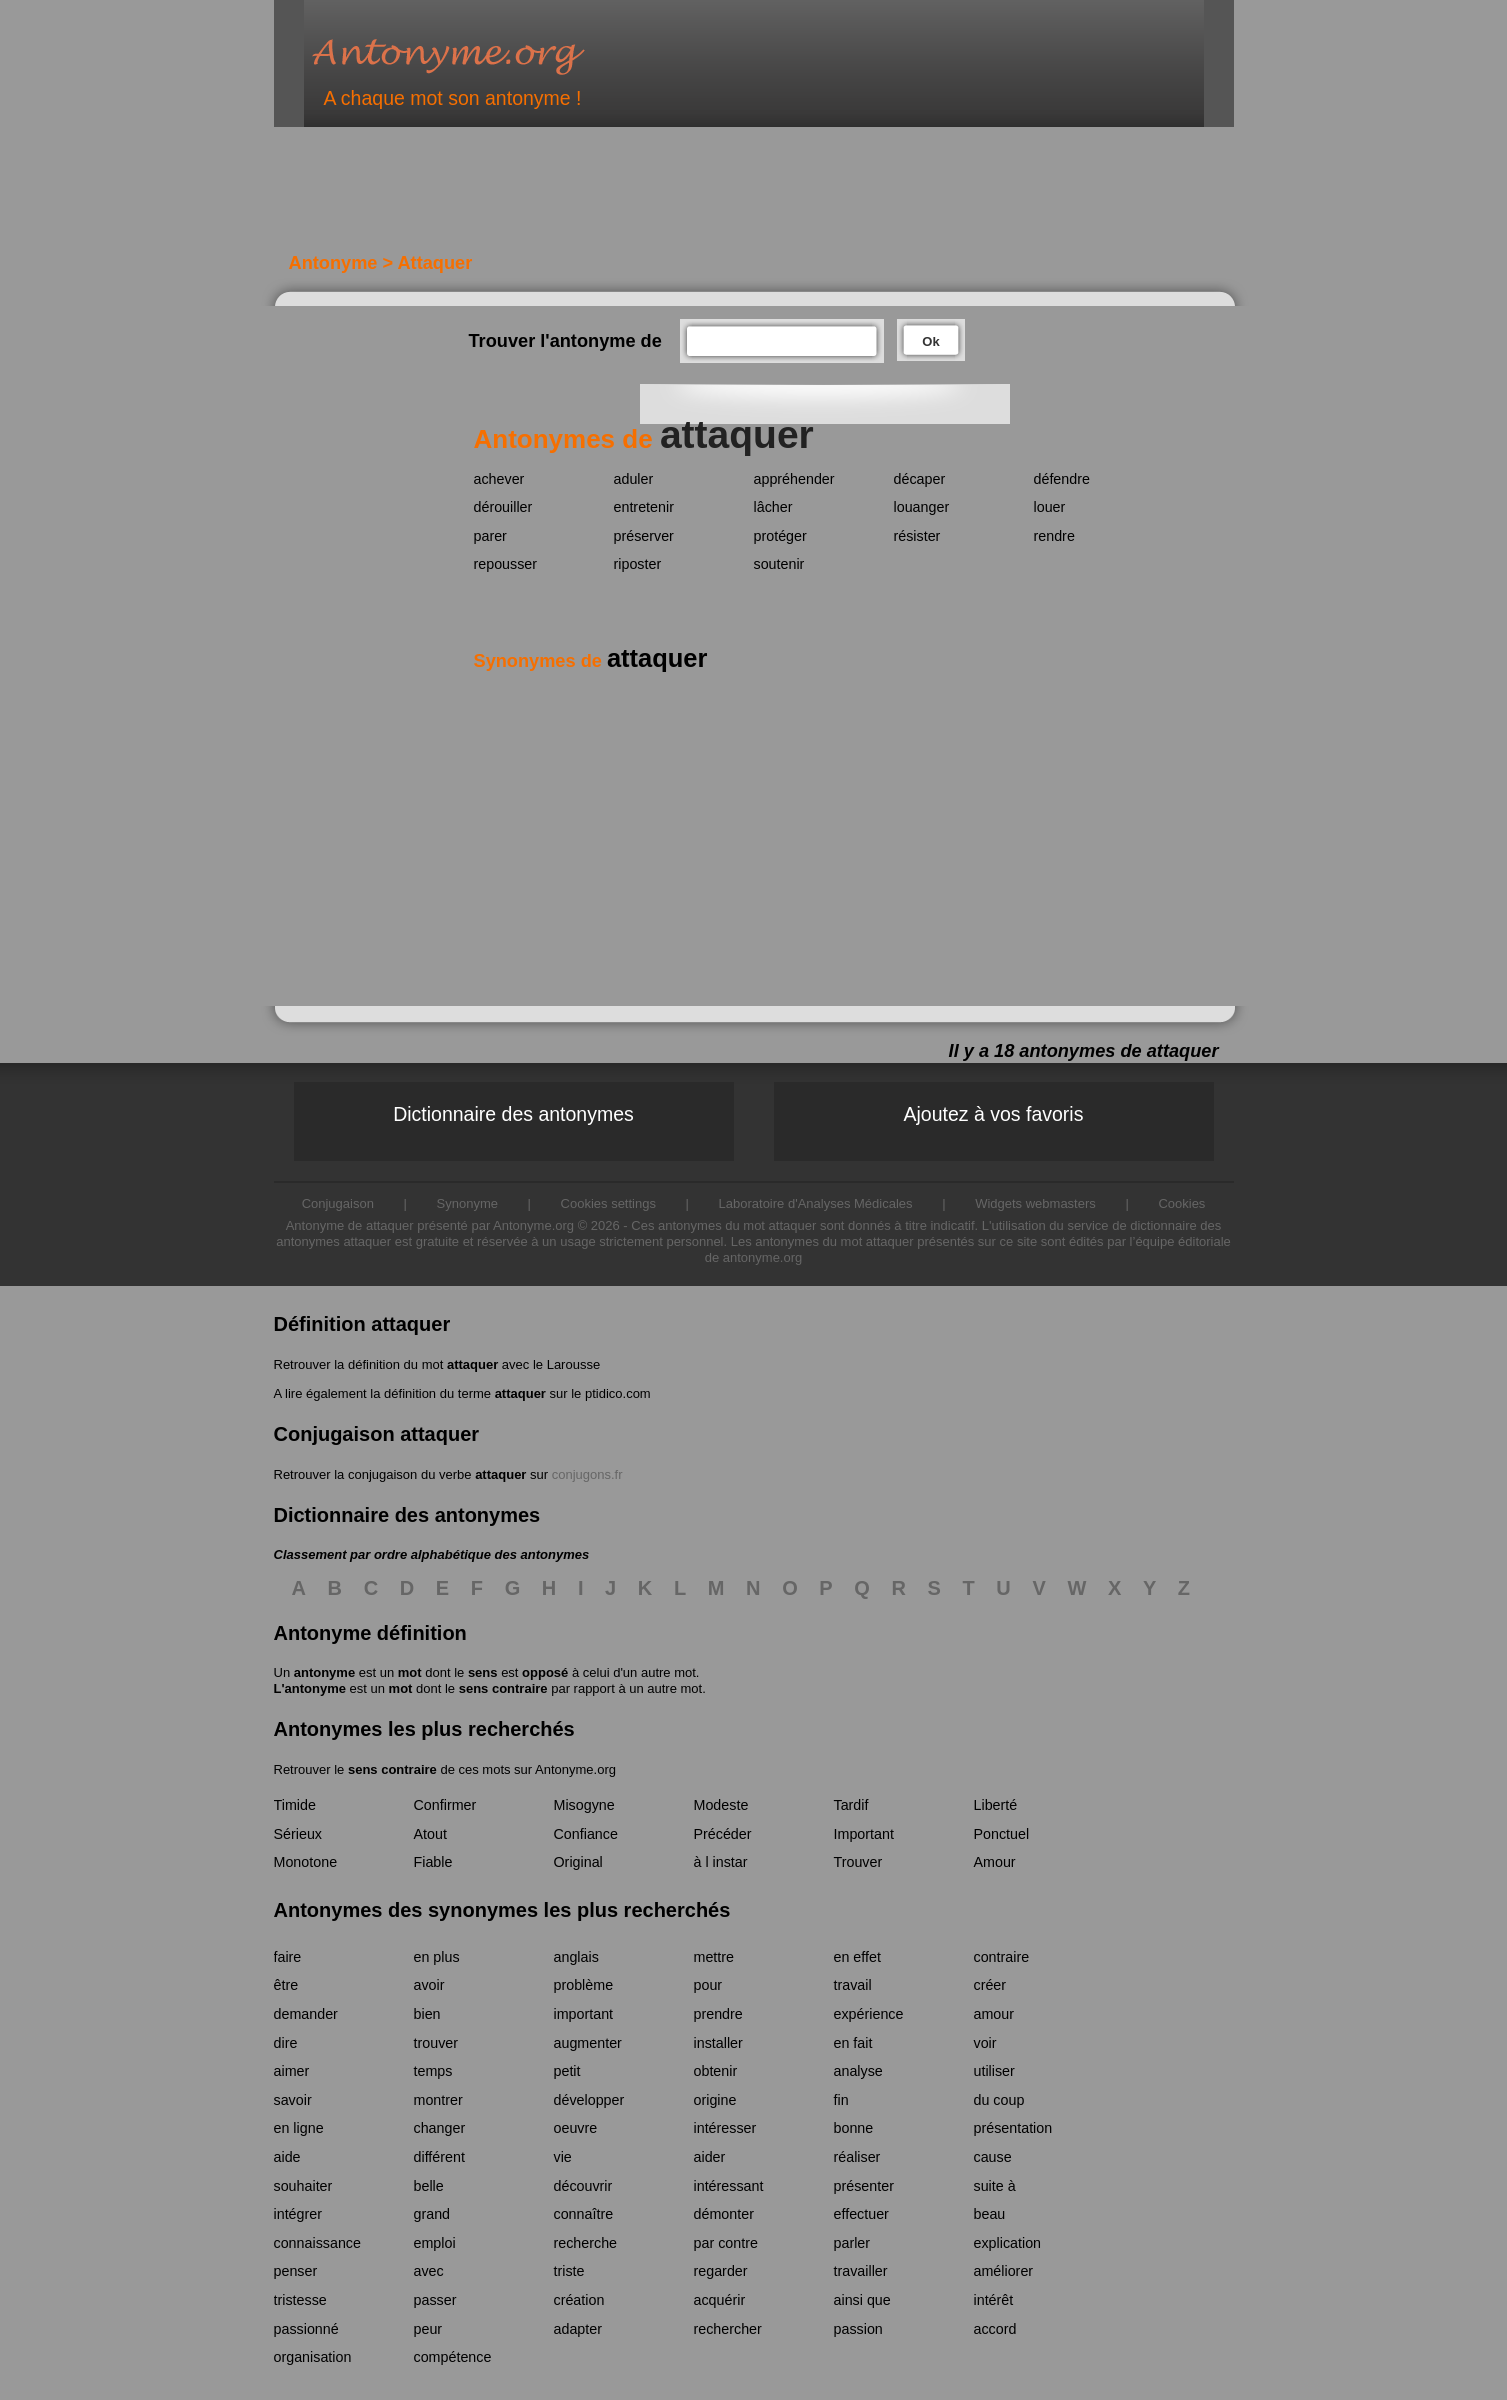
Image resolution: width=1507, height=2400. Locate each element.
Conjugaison (338, 1203)
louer (1050, 507)
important (584, 2014)
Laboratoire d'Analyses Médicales (816, 1203)
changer (440, 2128)
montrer (438, 2100)
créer (990, 1985)
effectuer (861, 2214)
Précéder (723, 1834)
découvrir (583, 2186)
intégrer (298, 2214)
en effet (857, 1957)
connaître (584, 2214)
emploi (435, 2243)
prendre (718, 2014)
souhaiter (303, 2186)
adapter (578, 2329)
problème (584, 1985)
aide (287, 2157)
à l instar (721, 1862)
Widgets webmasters (1035, 1203)
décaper (920, 479)
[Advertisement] (623, 198)
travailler (861, 2271)
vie (563, 2157)
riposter (638, 564)
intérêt (994, 2300)
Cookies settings (608, 1203)
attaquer (472, 1364)
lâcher (773, 507)
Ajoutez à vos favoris (994, 1114)
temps (433, 2071)
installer (718, 2043)
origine (715, 2100)
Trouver (858, 1862)
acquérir (720, 2300)
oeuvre (576, 2128)
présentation (1013, 2128)
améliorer (1004, 2271)
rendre (1054, 536)
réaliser (857, 2157)
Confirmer (445, 1805)
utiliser (994, 2071)
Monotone (306, 1862)
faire (288, 1957)
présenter (864, 2186)
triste (569, 2271)
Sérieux (298, 1834)
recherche (586, 2243)
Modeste (721, 1805)
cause (993, 2157)
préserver (644, 536)
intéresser (725, 2128)
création (579, 2300)
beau (990, 2214)
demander (306, 2014)
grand (432, 2214)
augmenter (588, 2043)
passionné (306, 2329)
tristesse (300, 2300)
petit (567, 2071)
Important (864, 1834)
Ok (930, 341)
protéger (780, 536)
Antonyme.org (478, 55)
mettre (714, 1957)
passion (858, 2329)
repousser (506, 564)
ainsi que (862, 2300)
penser (296, 2271)
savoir (293, 2100)
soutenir (779, 564)
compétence (453, 2357)
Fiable (433, 1862)
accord (995, 2329)
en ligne (299, 2128)
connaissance (317, 2243)
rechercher (728, 2329)
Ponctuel (1002, 1834)
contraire (1002, 1957)
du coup (999, 2100)
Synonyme (467, 1203)
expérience (869, 2014)
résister (917, 536)
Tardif (851, 1805)
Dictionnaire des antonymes (513, 1114)
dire (286, 2043)
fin (841, 2100)
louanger (922, 507)
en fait (853, 2043)
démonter (724, 2214)
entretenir (644, 507)
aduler (634, 479)
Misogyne (584, 1805)
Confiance (586, 1834)
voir (985, 2043)
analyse (858, 2071)
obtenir (716, 2071)
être (286, 1985)
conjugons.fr (587, 1474)
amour (994, 2014)
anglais (576, 1957)
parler (852, 2243)
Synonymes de (591, 661)
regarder (721, 2271)
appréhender (794, 479)
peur (428, 2329)
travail (853, 1985)
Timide (295, 1805)
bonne (854, 2128)
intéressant (729, 2186)
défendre (1062, 479)
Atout (430, 1834)
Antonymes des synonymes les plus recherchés (502, 1910)
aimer (292, 2071)
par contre (726, 2243)
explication (1008, 2243)
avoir (429, 1985)
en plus (437, 1957)
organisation (313, 2357)
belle (429, 2186)
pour (708, 1985)
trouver (436, 2043)
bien (427, 2014)
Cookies (1181, 1203)
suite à (995, 2186)
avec (429, 2271)
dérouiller (503, 507)
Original (578, 1862)
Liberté (996, 1805)
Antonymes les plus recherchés (424, 1729)
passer (435, 2300)
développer (589, 2100)
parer (490, 536)
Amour (995, 1862)
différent (439, 2157)
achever (499, 479)
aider (710, 2157)
